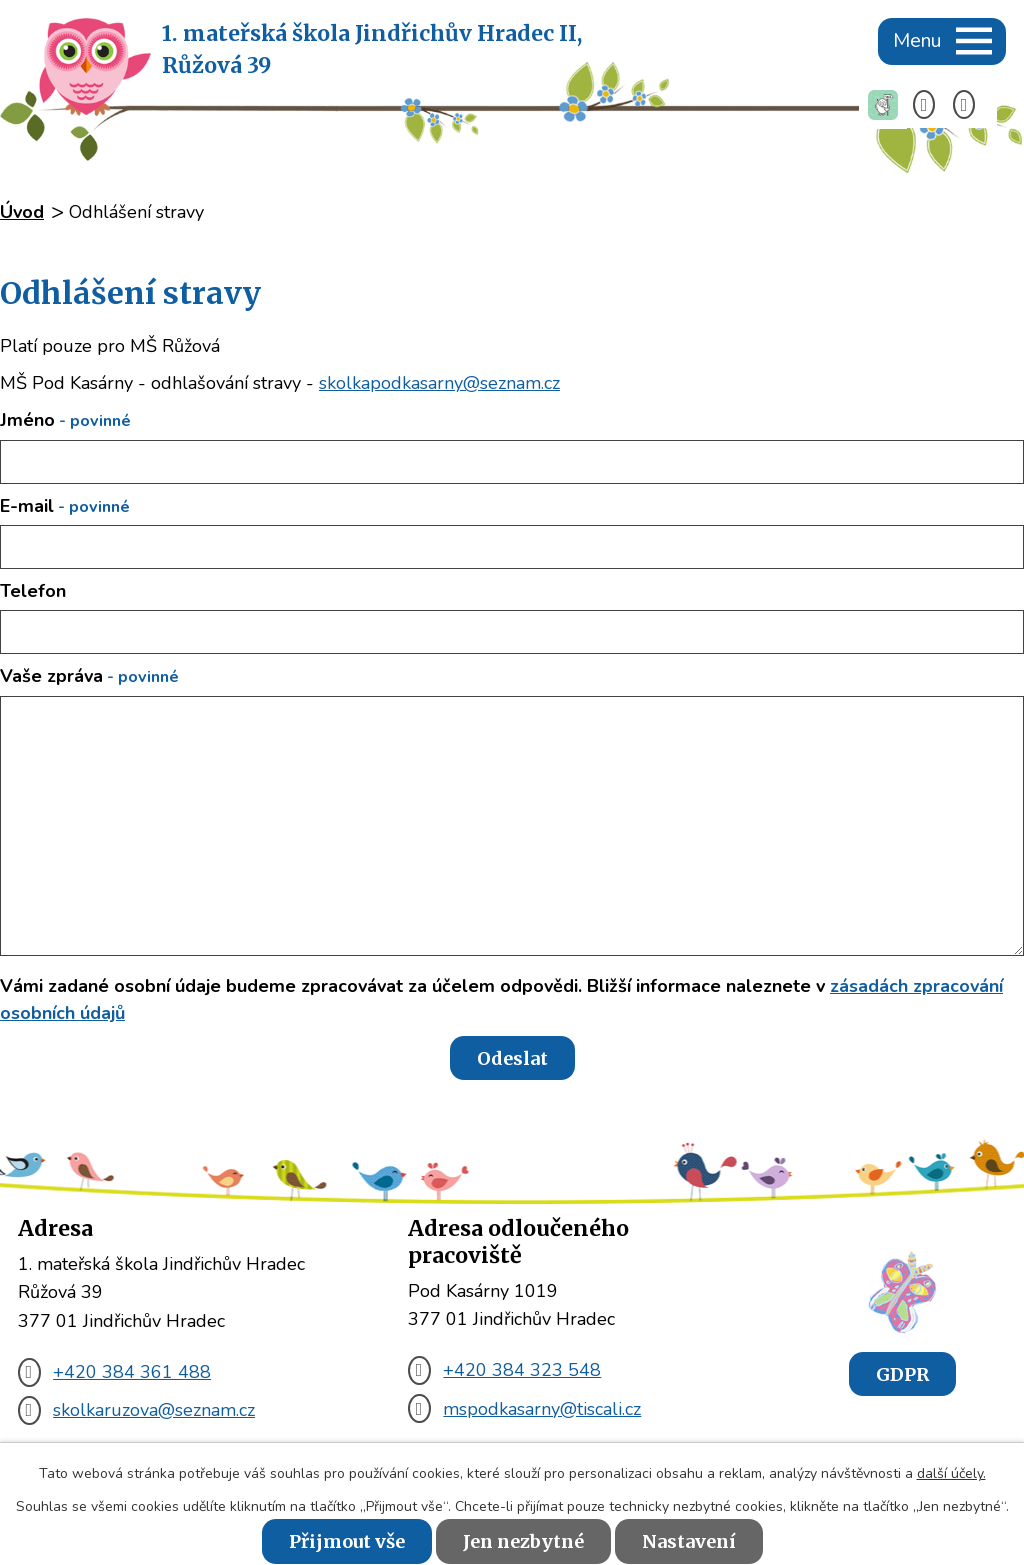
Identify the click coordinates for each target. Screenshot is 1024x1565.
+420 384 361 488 (114, 1372)
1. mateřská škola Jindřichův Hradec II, (372, 51)
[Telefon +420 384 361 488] (930, 105)
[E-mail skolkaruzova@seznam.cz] (970, 105)
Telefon (33, 591)
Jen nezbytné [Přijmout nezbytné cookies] (523, 1541)
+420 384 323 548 (504, 1370)
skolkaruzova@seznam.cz (136, 1410)
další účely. (951, 1473)
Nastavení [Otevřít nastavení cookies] (689, 1541)
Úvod (22, 212)
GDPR (902, 1373)
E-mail (65, 506)
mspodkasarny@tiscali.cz (524, 1409)
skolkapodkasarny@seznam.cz (439, 383)
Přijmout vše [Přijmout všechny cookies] (347, 1541)
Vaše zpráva (89, 676)
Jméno (65, 420)
